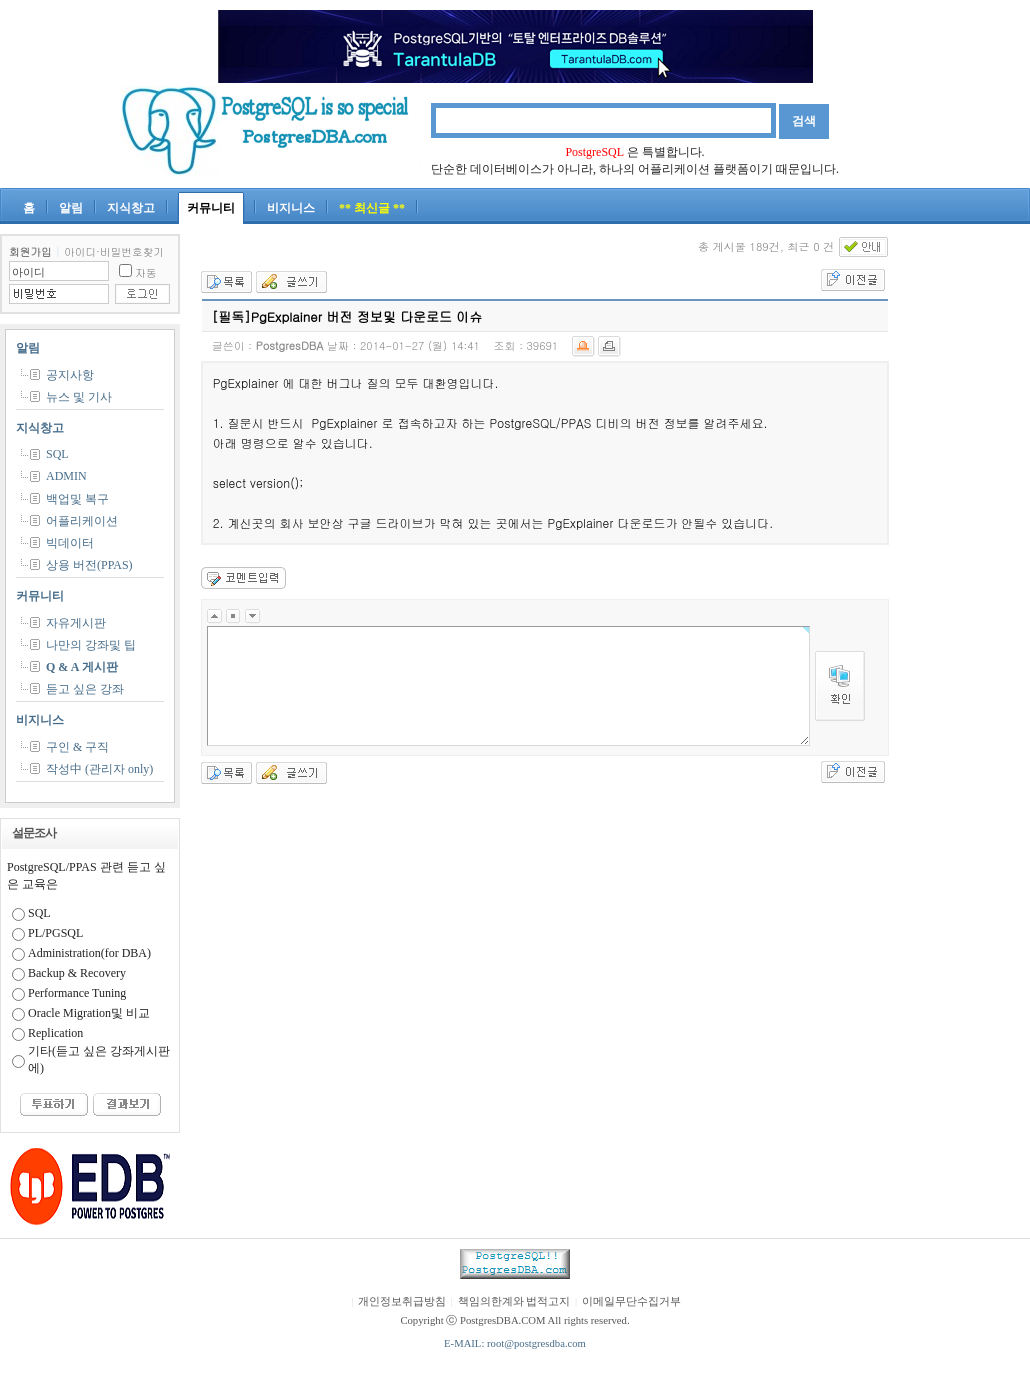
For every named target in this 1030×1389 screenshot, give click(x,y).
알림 (71, 208)
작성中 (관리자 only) (99, 769)
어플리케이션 (82, 521)
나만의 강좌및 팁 (91, 645)
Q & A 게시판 (82, 667)
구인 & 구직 (77, 747)
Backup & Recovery (77, 973)
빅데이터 (70, 543)
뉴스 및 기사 (79, 397)
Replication (55, 1033)
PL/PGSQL (55, 933)
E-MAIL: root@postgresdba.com (515, 1343)
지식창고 (131, 208)
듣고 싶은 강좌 (85, 689)
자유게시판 (76, 623)
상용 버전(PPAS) (89, 565)
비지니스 (291, 208)
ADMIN (66, 476)
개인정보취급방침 (402, 1301)
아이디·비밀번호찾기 (114, 251)
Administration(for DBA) (89, 953)
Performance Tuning (77, 993)
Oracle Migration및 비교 (89, 1013)
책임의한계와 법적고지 (514, 1301)
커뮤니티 (211, 208)
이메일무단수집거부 (631, 1301)
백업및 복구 (77, 499)
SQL (57, 454)
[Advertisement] (970, 534)
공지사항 (70, 375)
